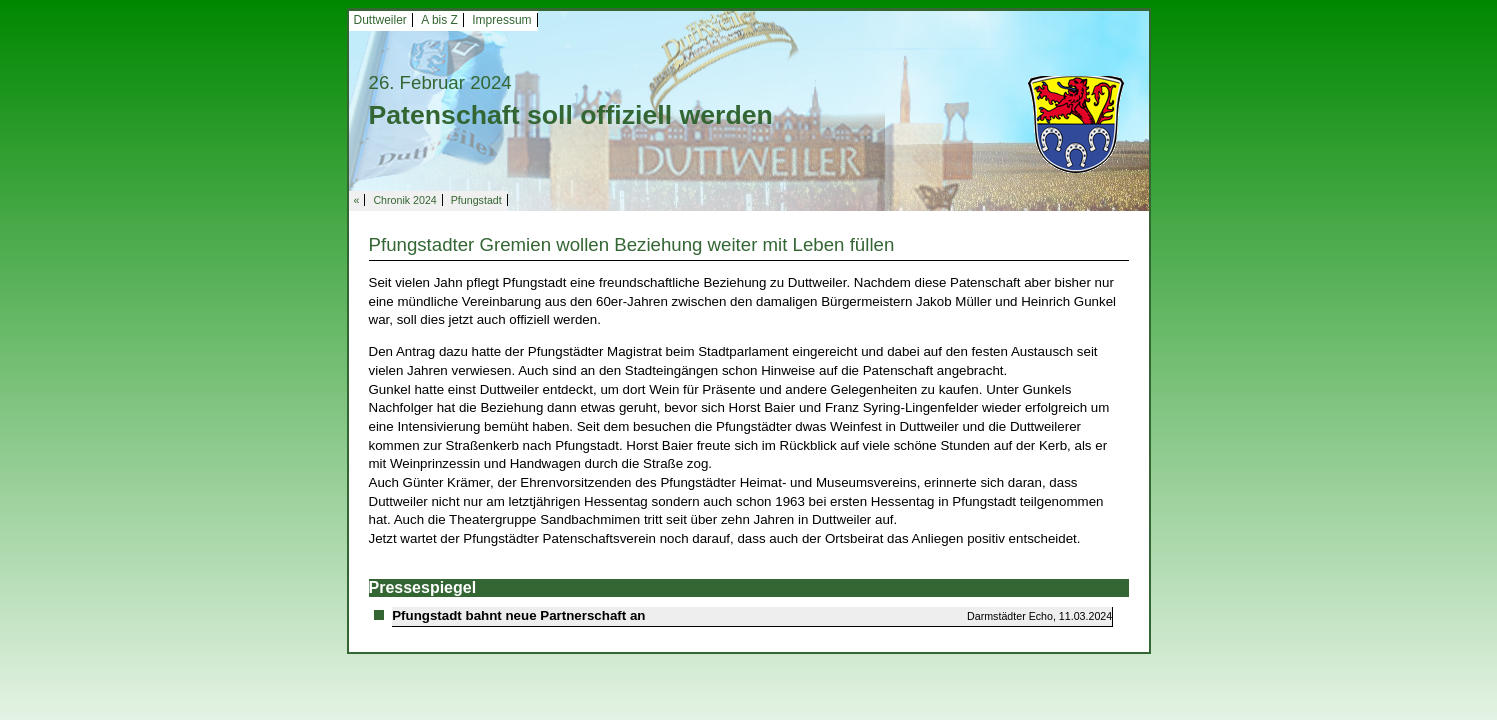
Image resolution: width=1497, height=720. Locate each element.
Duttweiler (380, 20)
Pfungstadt (476, 200)
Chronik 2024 (404, 200)
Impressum (501, 20)
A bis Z (439, 20)
